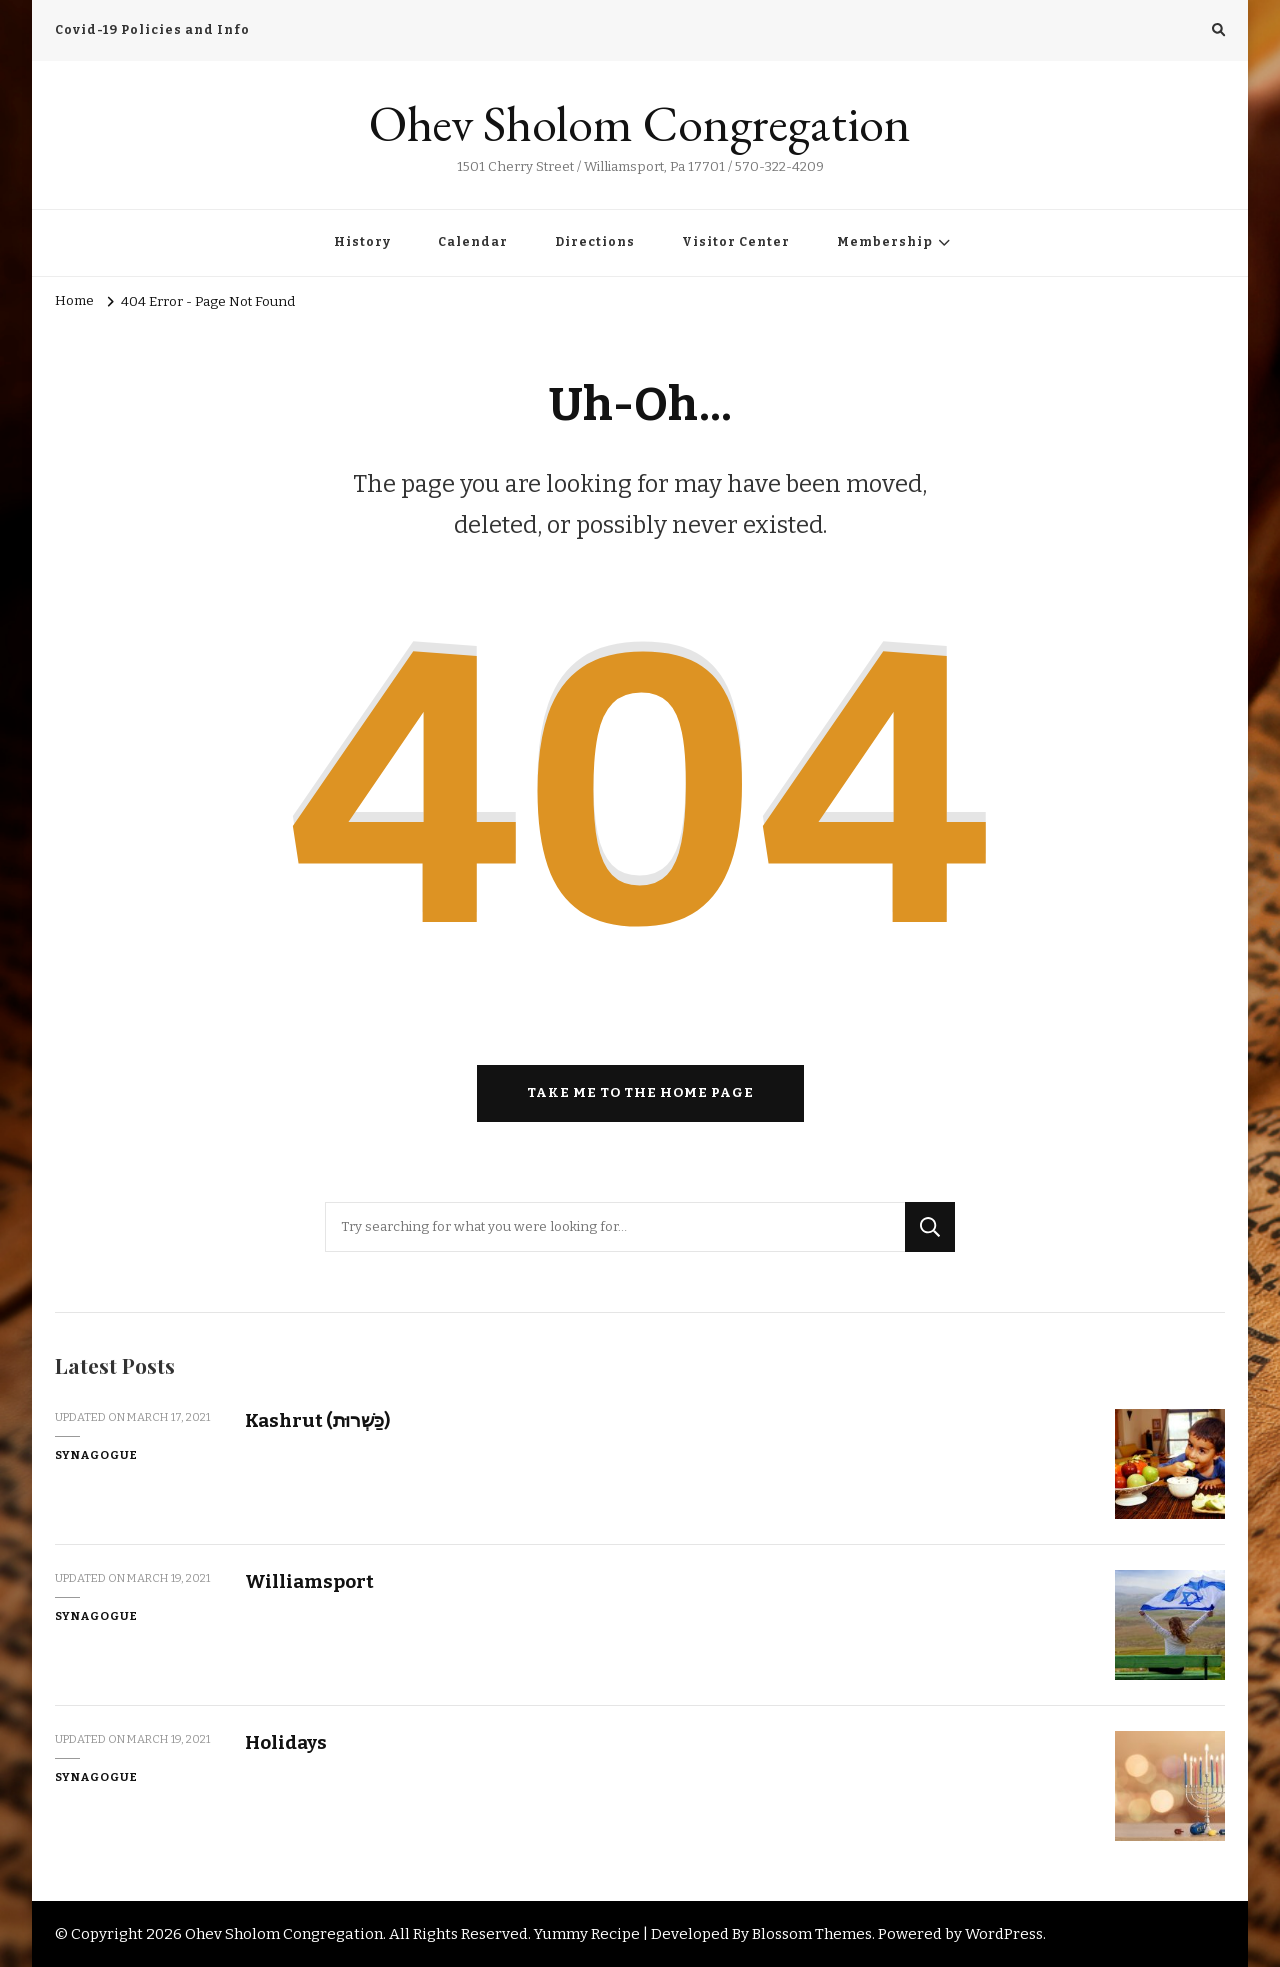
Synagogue (96, 1455)
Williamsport (309, 1581)
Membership (885, 242)
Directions (595, 242)
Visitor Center (736, 242)
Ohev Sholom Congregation (640, 123)
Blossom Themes (812, 1934)
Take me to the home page (640, 1093)
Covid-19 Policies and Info (152, 30)
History (362, 242)
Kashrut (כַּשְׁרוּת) (317, 1420)
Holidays (286, 1742)
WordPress (1004, 1934)
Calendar (473, 242)
